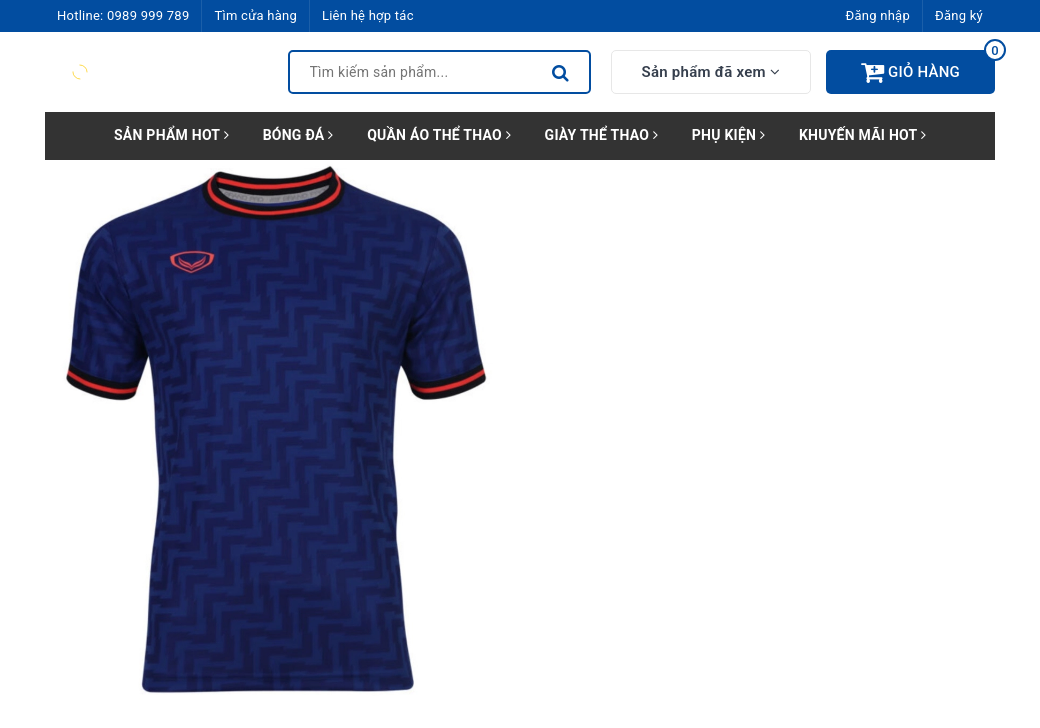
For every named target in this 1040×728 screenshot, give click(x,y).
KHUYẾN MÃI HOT (862, 135)
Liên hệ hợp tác (368, 15)
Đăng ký (959, 15)
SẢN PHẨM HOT (171, 135)
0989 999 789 (148, 15)
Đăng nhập (878, 15)
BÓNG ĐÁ (298, 135)
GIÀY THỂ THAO (601, 135)
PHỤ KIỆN (728, 135)
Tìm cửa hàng (255, 15)
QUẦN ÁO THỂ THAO (439, 135)
